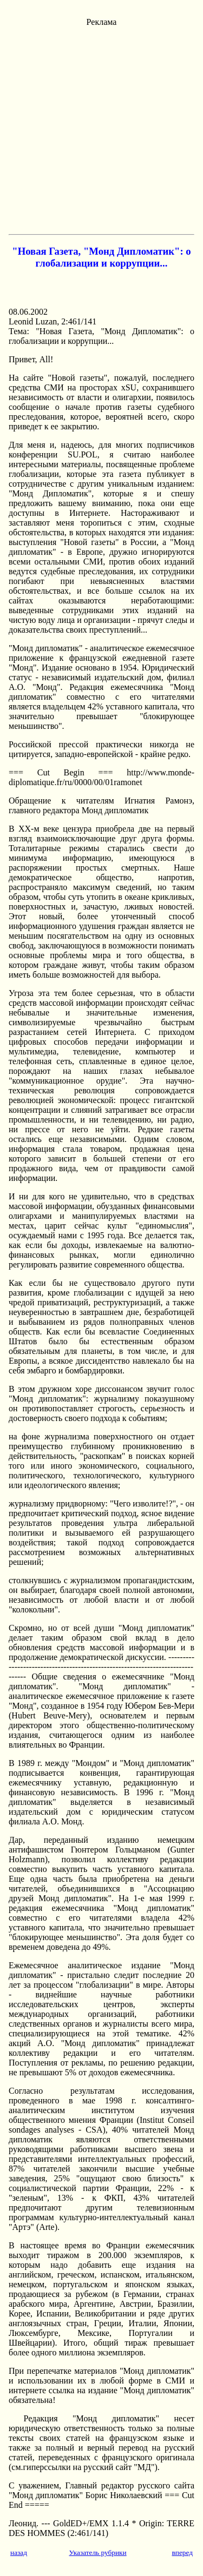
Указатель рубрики (97, 2552)
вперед (182, 2552)
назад (18, 2552)
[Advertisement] (101, 128)
